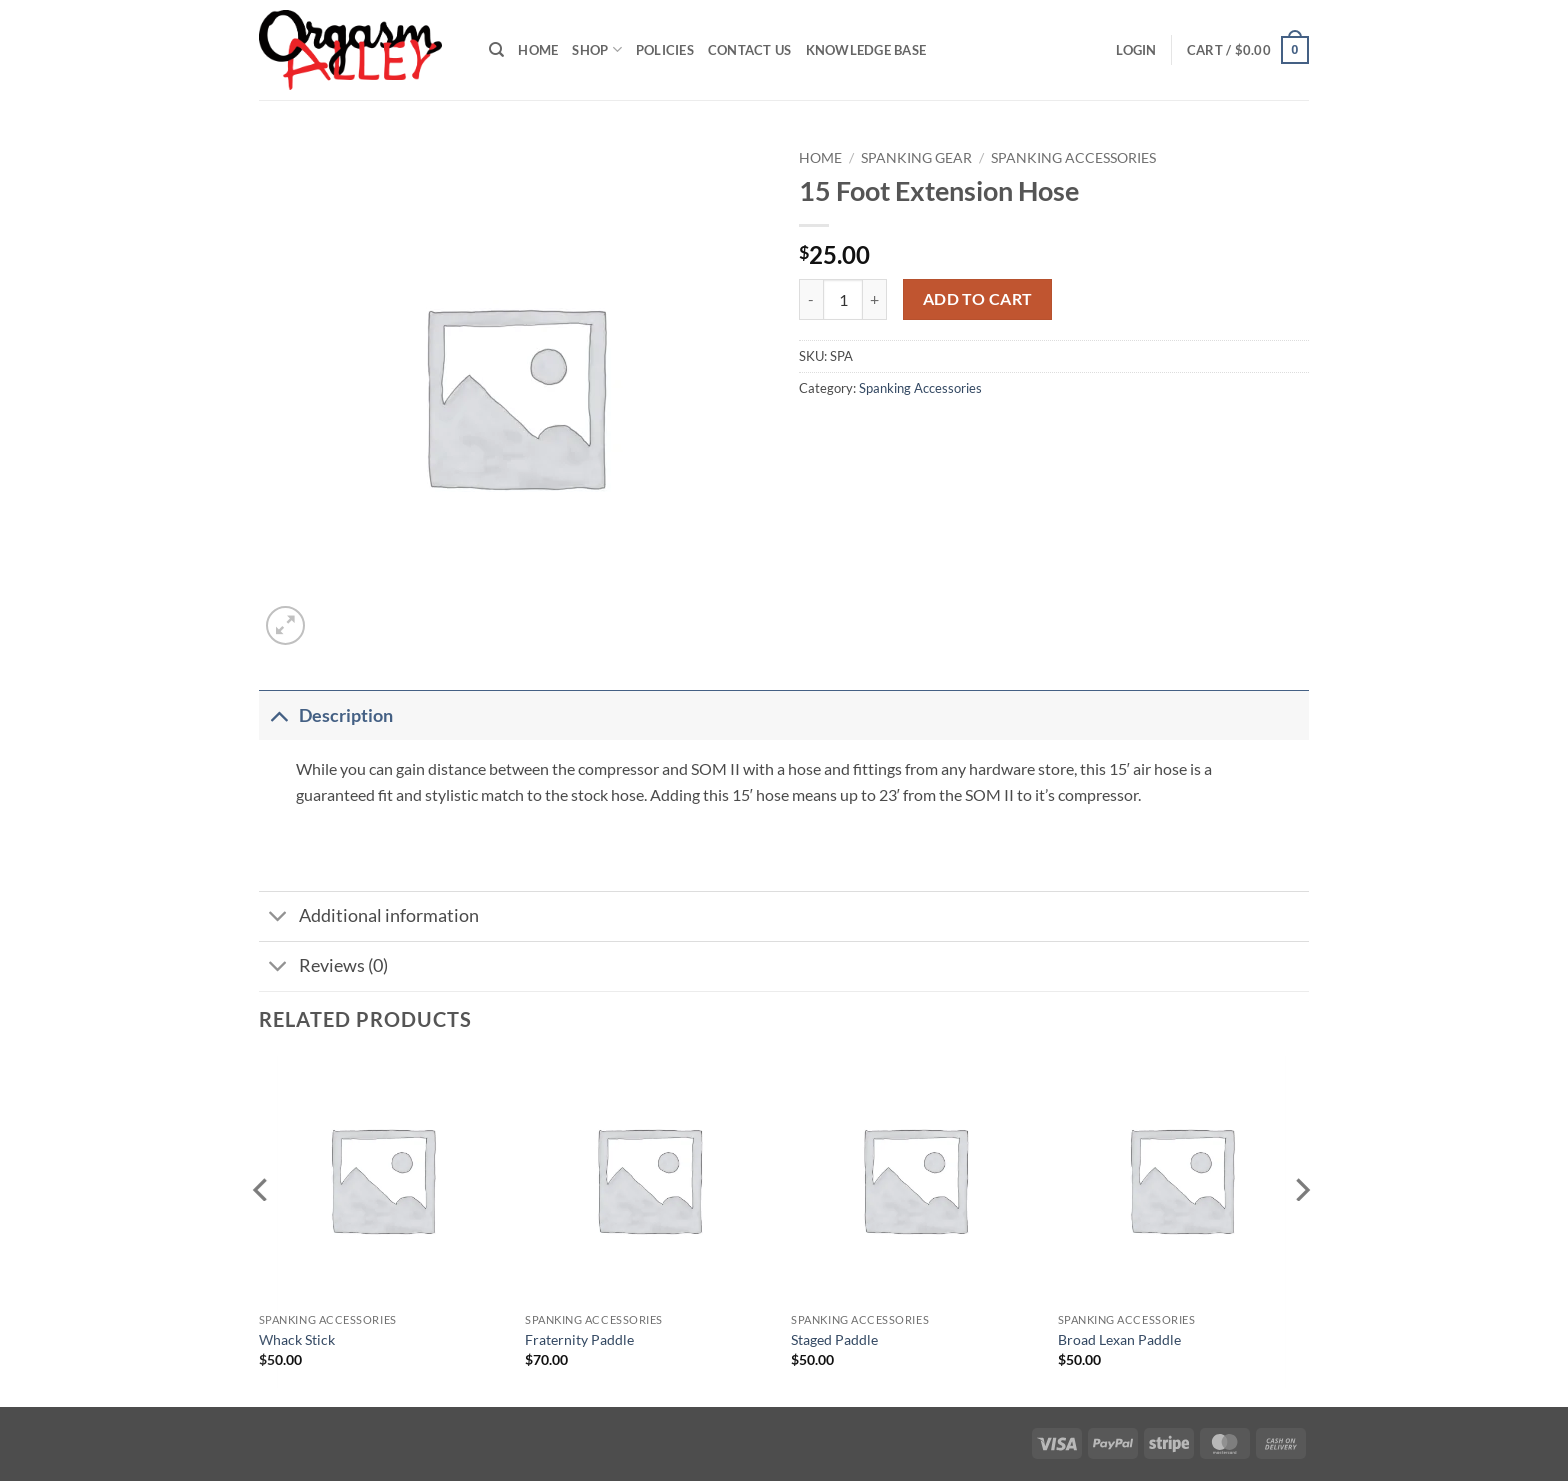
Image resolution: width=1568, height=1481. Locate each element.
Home (538, 50)
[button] (1136, 50)
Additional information (369, 918)
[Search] (496, 50)
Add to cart (978, 299)
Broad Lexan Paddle (1119, 1339)
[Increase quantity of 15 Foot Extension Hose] (875, 299)
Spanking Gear (916, 158)
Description (326, 715)
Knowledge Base (866, 50)
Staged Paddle (834, 1339)
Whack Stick (297, 1339)
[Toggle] (278, 715)
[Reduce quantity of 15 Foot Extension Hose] (811, 299)
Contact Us (750, 50)
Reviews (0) (323, 968)
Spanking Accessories (1073, 158)
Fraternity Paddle (579, 1339)
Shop (596, 49)
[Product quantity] (843, 299)
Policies (665, 50)
